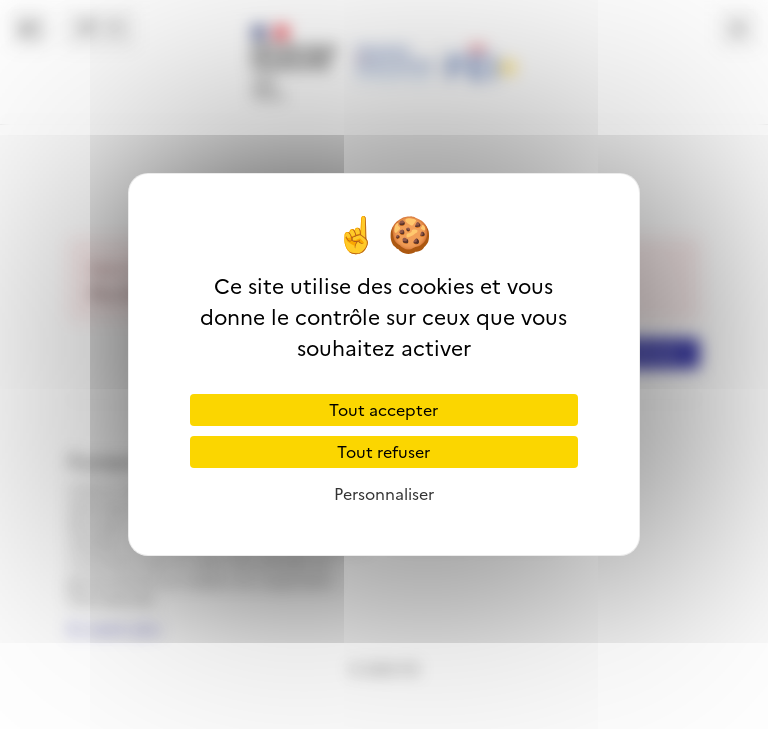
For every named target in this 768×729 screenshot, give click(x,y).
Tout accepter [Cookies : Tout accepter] (383, 410)
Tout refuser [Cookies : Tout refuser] (383, 452)
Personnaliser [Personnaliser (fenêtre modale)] (384, 494)
